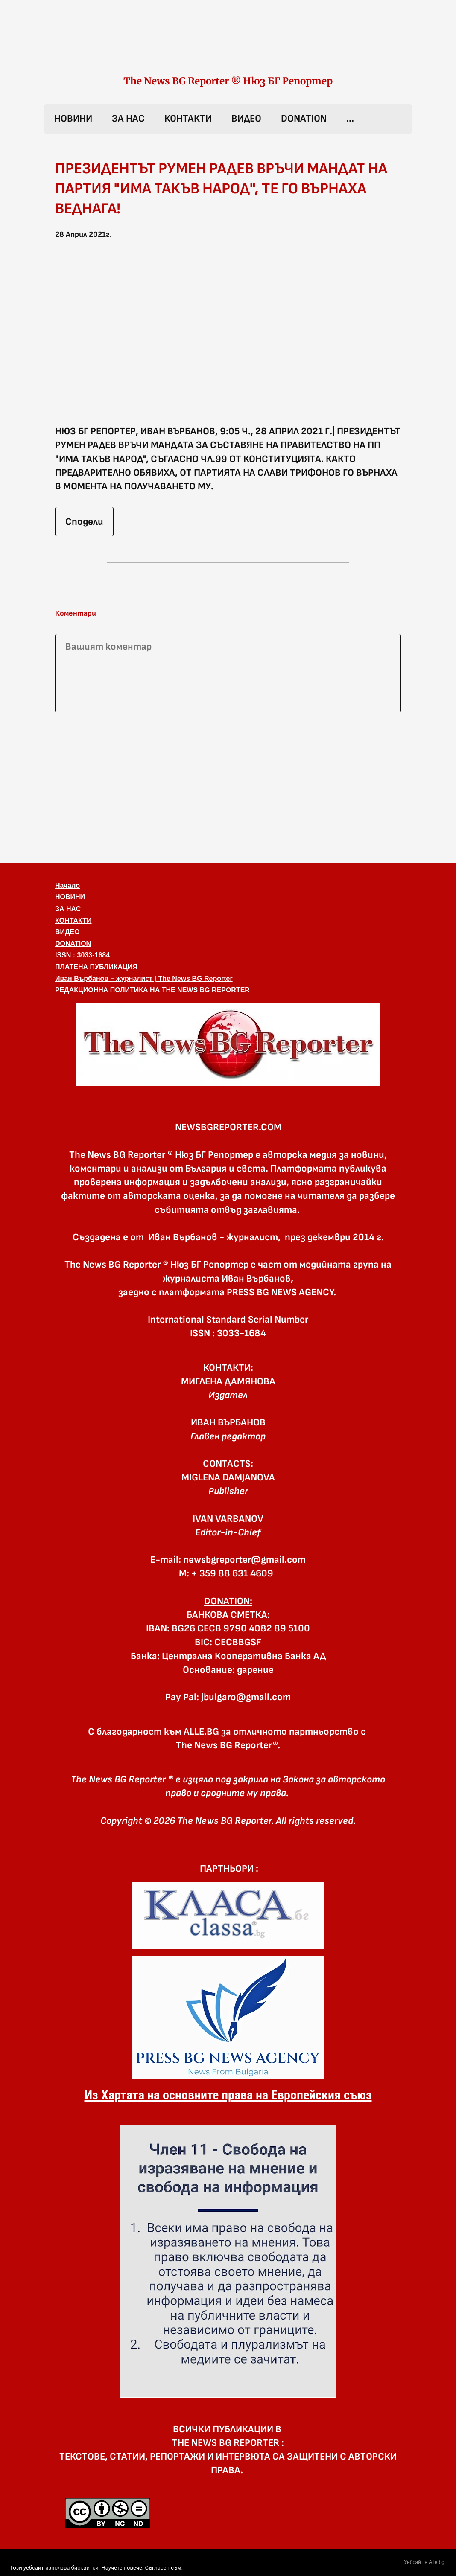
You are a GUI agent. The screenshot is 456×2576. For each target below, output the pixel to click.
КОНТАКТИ (188, 119)
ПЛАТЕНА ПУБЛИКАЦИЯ (96, 967)
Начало (67, 885)
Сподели (84, 522)
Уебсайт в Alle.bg (424, 2562)
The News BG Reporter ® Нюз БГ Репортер (228, 81)
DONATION (304, 119)
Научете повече (121, 2567)
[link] (228, 46)
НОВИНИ (73, 119)
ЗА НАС (128, 119)
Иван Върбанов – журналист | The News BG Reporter (144, 978)
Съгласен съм (163, 2567)
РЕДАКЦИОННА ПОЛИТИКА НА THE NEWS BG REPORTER (152, 990)
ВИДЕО (246, 119)
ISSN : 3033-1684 (82, 955)
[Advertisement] (228, 786)
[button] (228, 337)
